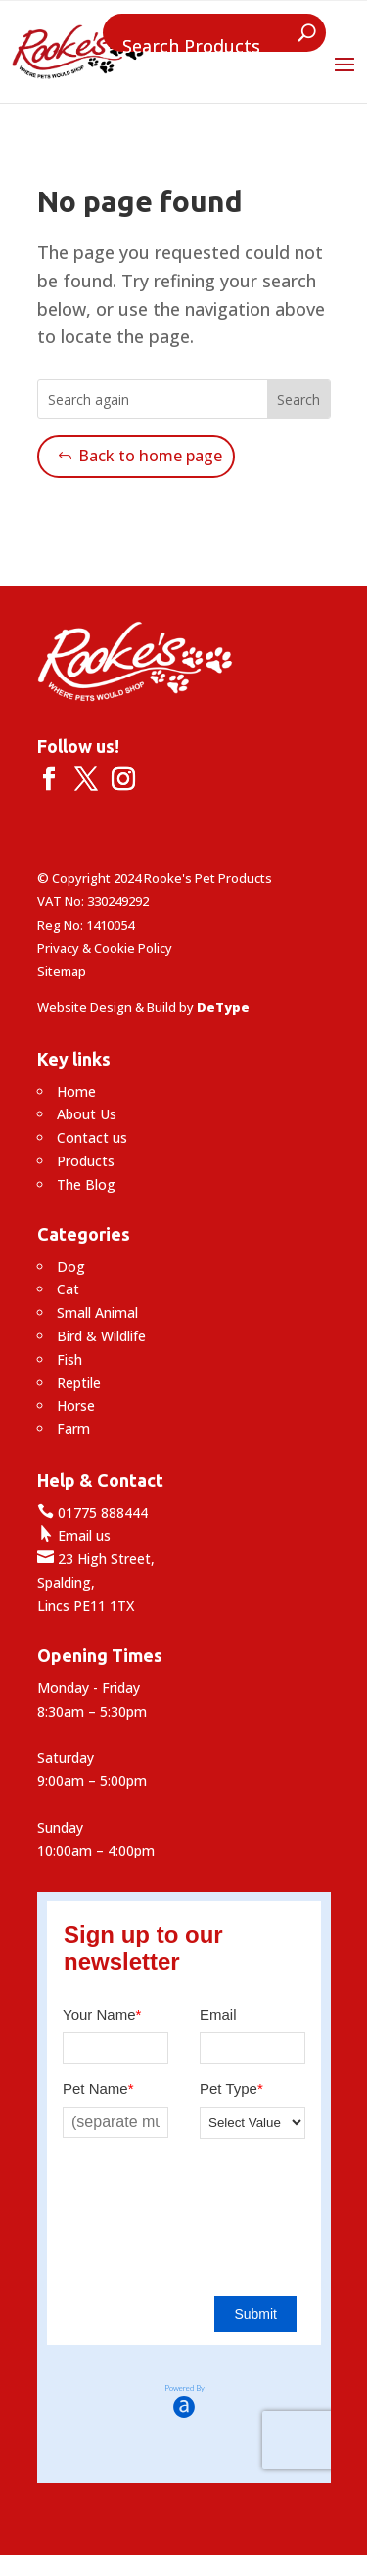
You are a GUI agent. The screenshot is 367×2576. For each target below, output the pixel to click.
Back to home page (150, 455)
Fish (69, 1359)
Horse (76, 1405)
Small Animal (97, 1312)
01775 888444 (92, 1513)
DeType (223, 1007)
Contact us (92, 1137)
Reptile (79, 1383)
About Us (86, 1114)
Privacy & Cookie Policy (104, 948)
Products (86, 1161)
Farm (73, 1428)
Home (76, 1091)
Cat (68, 1289)
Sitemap (61, 971)
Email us (74, 1535)
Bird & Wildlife (101, 1336)
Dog (71, 1266)
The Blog (86, 1184)
